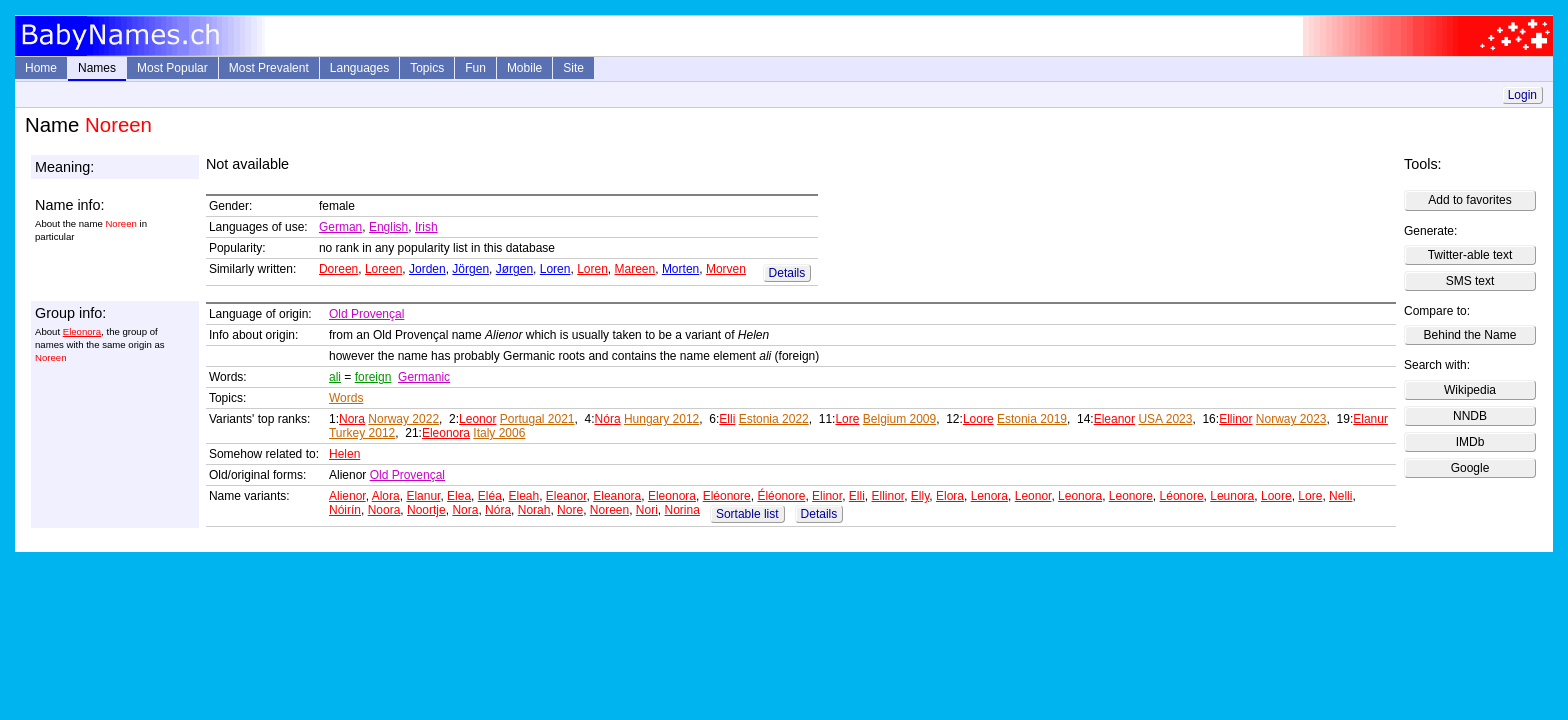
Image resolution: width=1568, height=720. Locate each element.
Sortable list (747, 514)
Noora (384, 510)
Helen (344, 454)
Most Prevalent (269, 68)
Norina (682, 510)
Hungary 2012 (661, 419)
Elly (920, 496)
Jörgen (470, 269)
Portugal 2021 (537, 419)
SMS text (1470, 281)
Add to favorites (1469, 200)
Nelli (1340, 496)
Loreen (383, 269)
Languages (359, 68)
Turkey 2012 (362, 433)
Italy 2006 (499, 433)
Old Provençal (366, 314)
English (388, 227)
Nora (352, 419)
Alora (386, 496)
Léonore (1182, 496)
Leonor (477, 419)
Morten (680, 269)
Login (1522, 95)
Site (573, 68)
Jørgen (514, 269)
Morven (726, 269)
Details (787, 273)
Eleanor (1114, 419)
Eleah (523, 496)
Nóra (608, 419)
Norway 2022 (403, 419)
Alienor (347, 496)
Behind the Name (1470, 335)
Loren (555, 269)
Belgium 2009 (899, 419)
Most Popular (172, 68)
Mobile (524, 68)
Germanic (424, 377)
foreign (373, 377)
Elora (950, 496)
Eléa (490, 496)
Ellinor (1235, 419)
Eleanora (617, 496)
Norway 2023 (1291, 419)
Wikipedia (1470, 390)
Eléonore (727, 496)
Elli (727, 419)
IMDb (1470, 442)
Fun (475, 68)
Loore (978, 419)
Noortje (426, 510)
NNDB (1470, 416)
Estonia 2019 (1032, 419)
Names (97, 68)
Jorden (427, 269)
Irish (426, 227)
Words (346, 398)
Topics (427, 68)
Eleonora (82, 331)
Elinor (827, 496)
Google (1470, 468)
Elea (459, 496)
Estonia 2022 (774, 419)
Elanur (1370, 419)
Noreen (609, 510)
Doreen (338, 269)
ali (335, 377)
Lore (847, 419)
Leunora (1232, 496)
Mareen (635, 269)
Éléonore (781, 496)
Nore (570, 510)
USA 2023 (1165, 419)
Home (41, 68)
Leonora (1080, 496)
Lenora (989, 496)
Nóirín (345, 510)
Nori (647, 510)
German (340, 227)
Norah (534, 510)
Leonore (1131, 496)
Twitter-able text (1470, 255)
